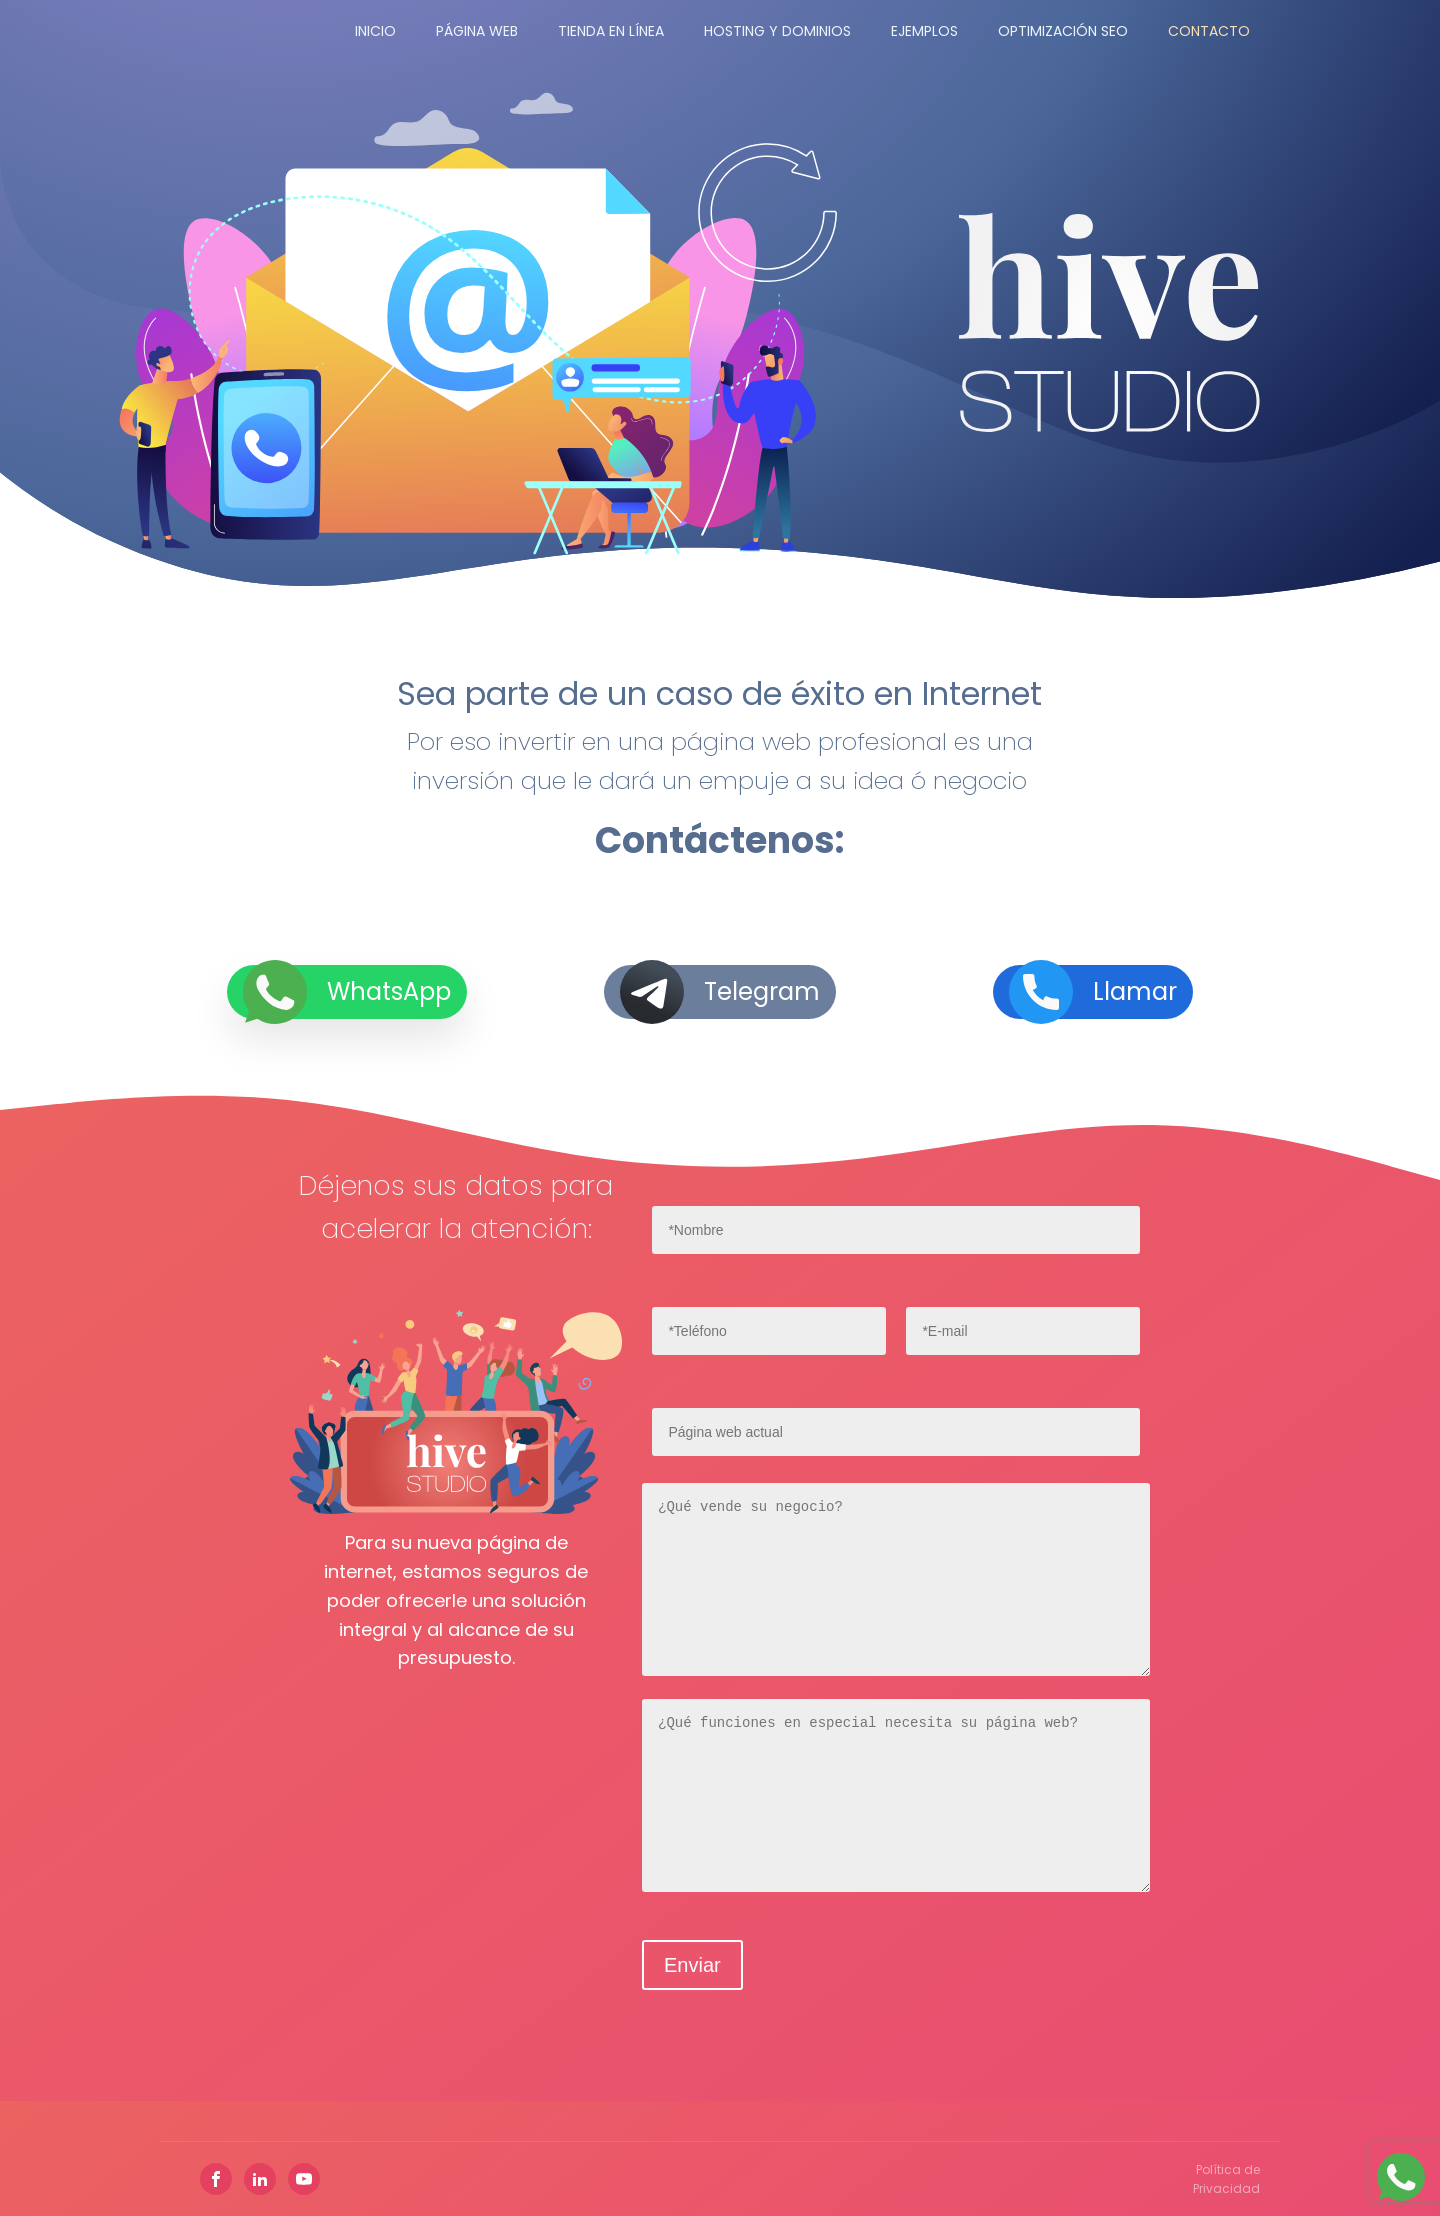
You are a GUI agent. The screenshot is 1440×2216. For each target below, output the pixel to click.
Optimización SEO (1063, 31)
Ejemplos (924, 31)
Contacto (1209, 31)
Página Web (477, 31)
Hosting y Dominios (777, 31)
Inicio (375, 31)
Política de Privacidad (1226, 2179)
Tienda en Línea (611, 31)
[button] (347, 1007)
